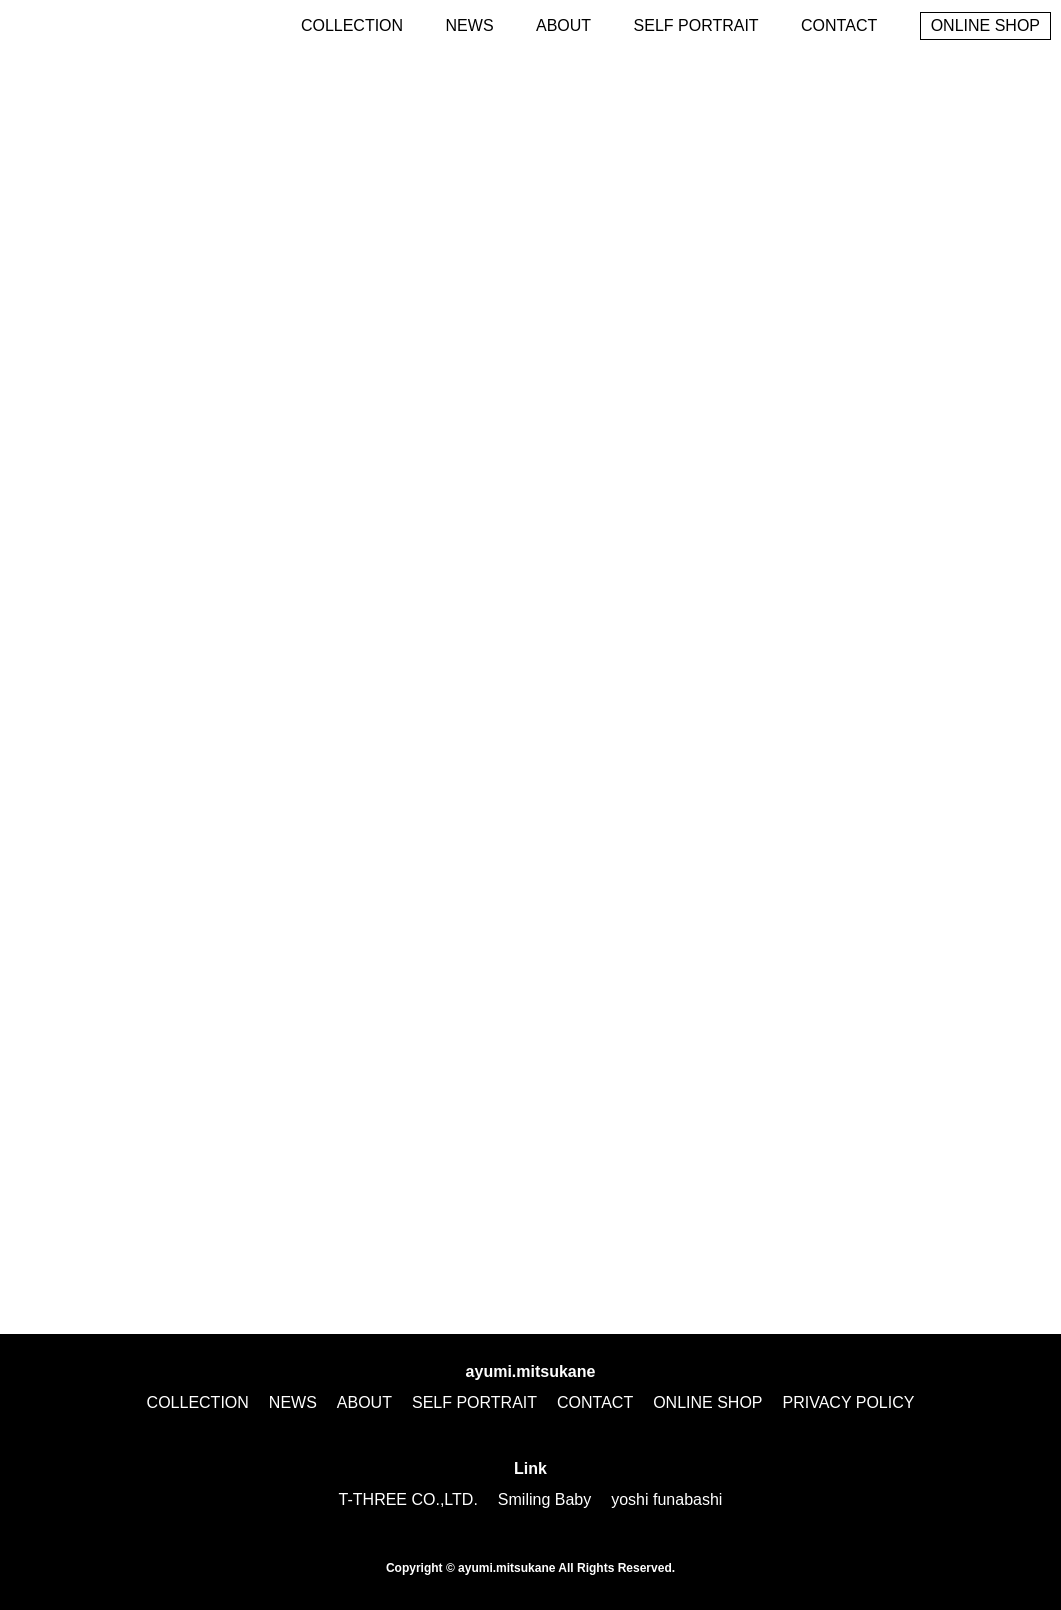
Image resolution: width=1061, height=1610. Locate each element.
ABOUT (563, 25)
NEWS (470, 25)
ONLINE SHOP (985, 25)
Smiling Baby (544, 1499)
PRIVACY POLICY (849, 1402)
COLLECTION (352, 25)
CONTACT (839, 25)
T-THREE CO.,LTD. (408, 1499)
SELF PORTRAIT (696, 25)
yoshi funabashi (666, 1499)
